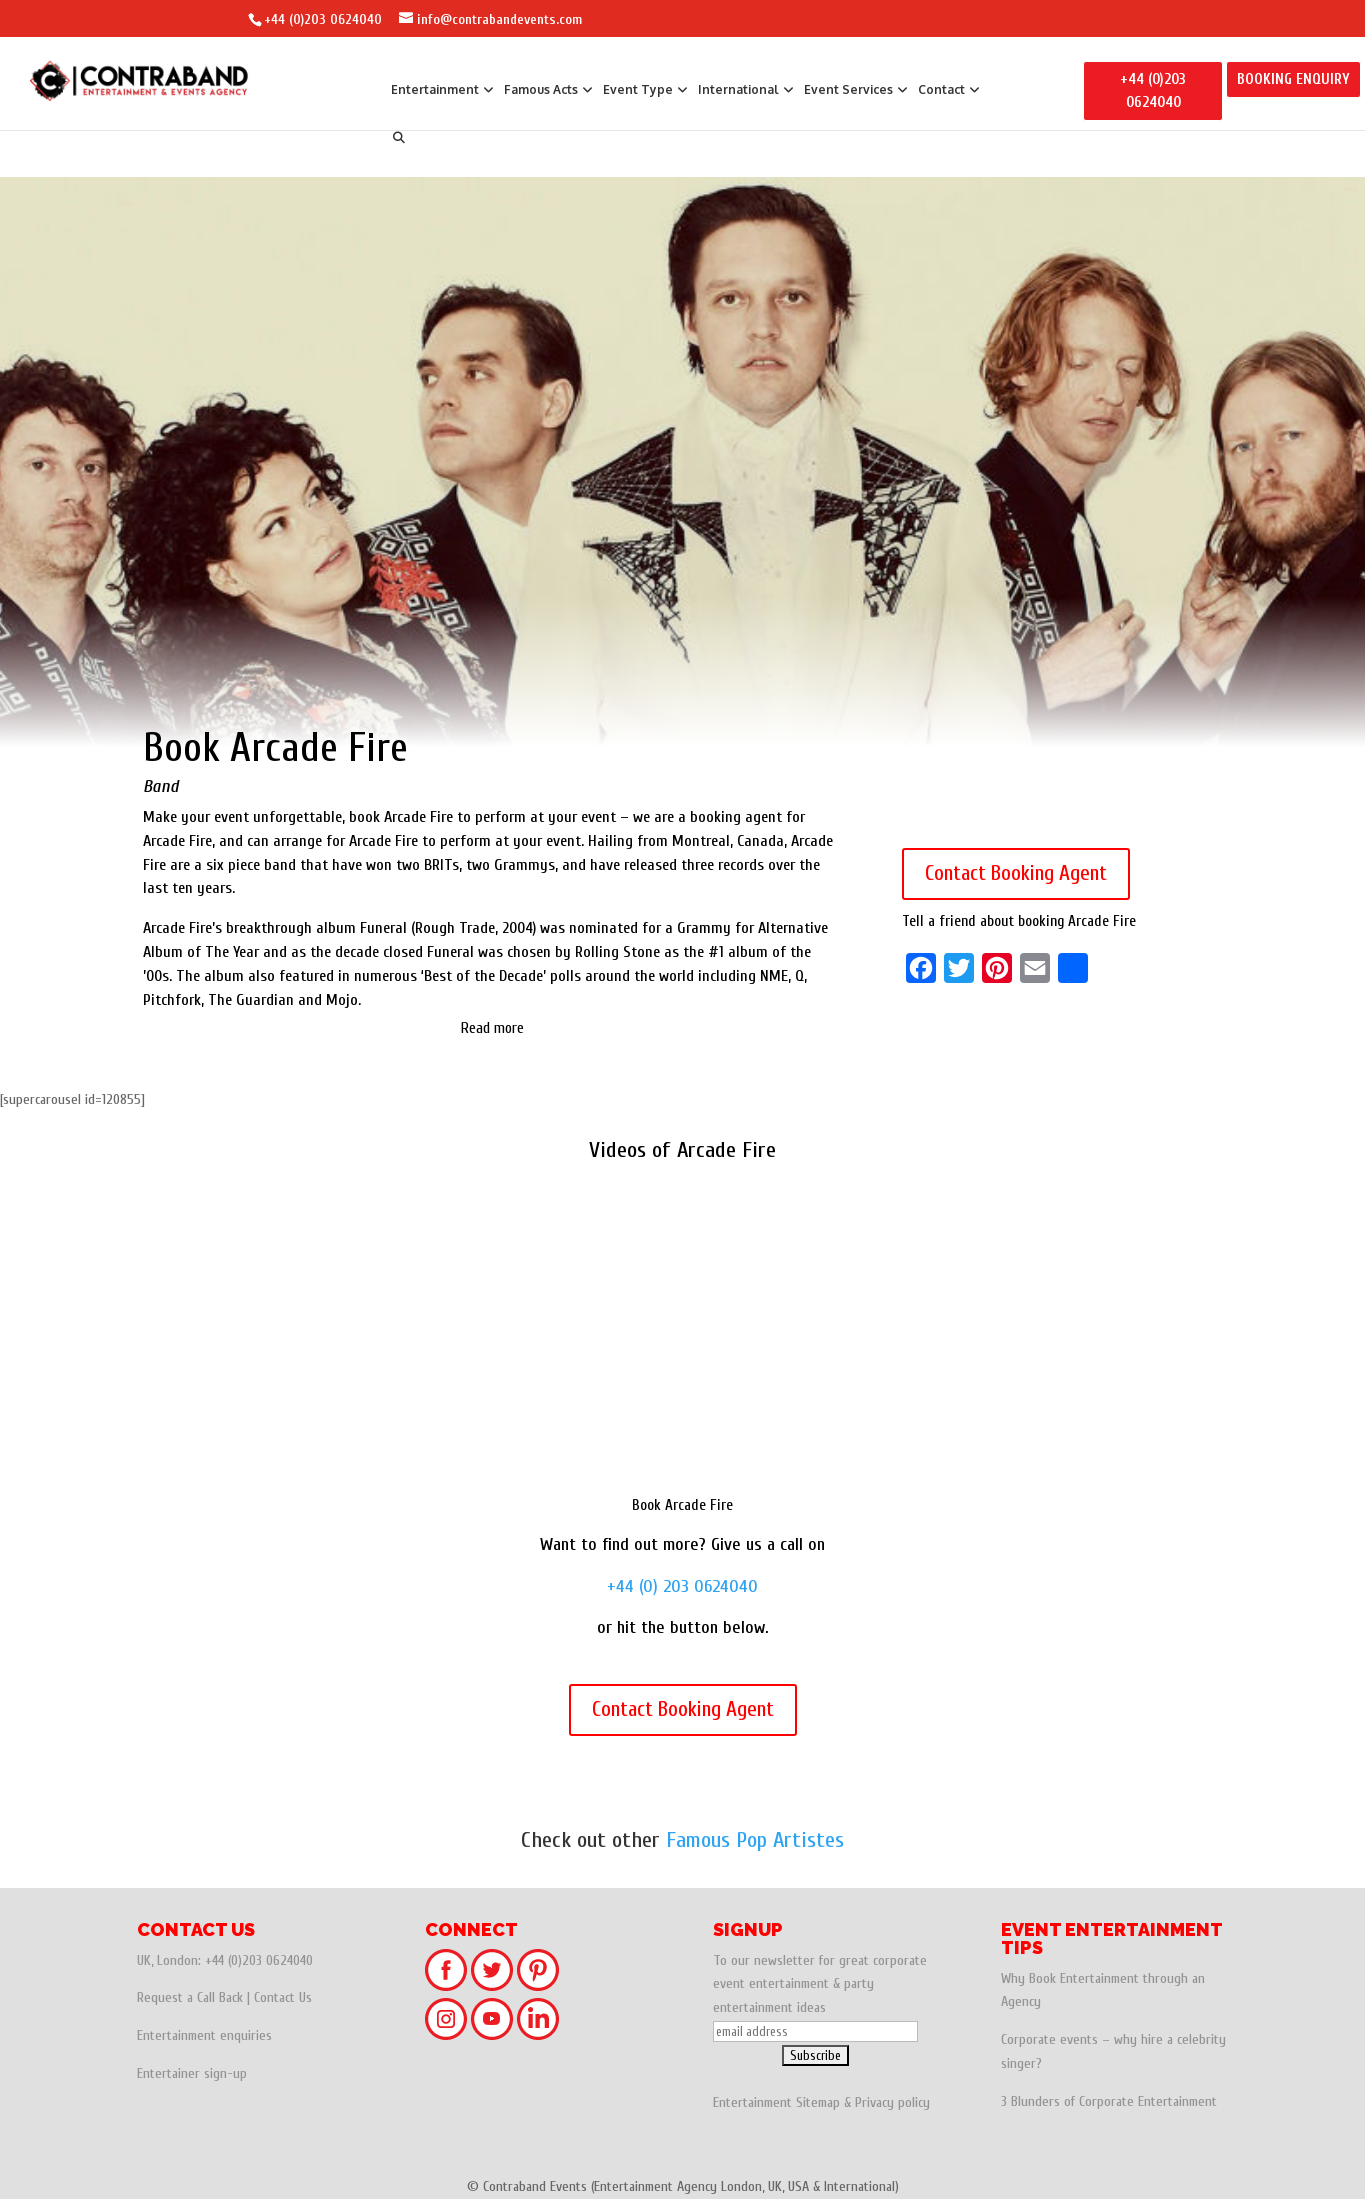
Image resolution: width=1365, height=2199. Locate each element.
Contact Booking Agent (1016, 873)
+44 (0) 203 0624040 (682, 1586)
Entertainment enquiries (204, 2035)
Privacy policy (892, 2102)
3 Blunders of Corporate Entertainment (1109, 2101)
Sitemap (818, 2102)
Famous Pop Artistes (755, 1840)
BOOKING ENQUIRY (1293, 79)
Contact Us (283, 1997)
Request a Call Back (190, 1997)
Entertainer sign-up (192, 2073)
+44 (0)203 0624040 (323, 19)
